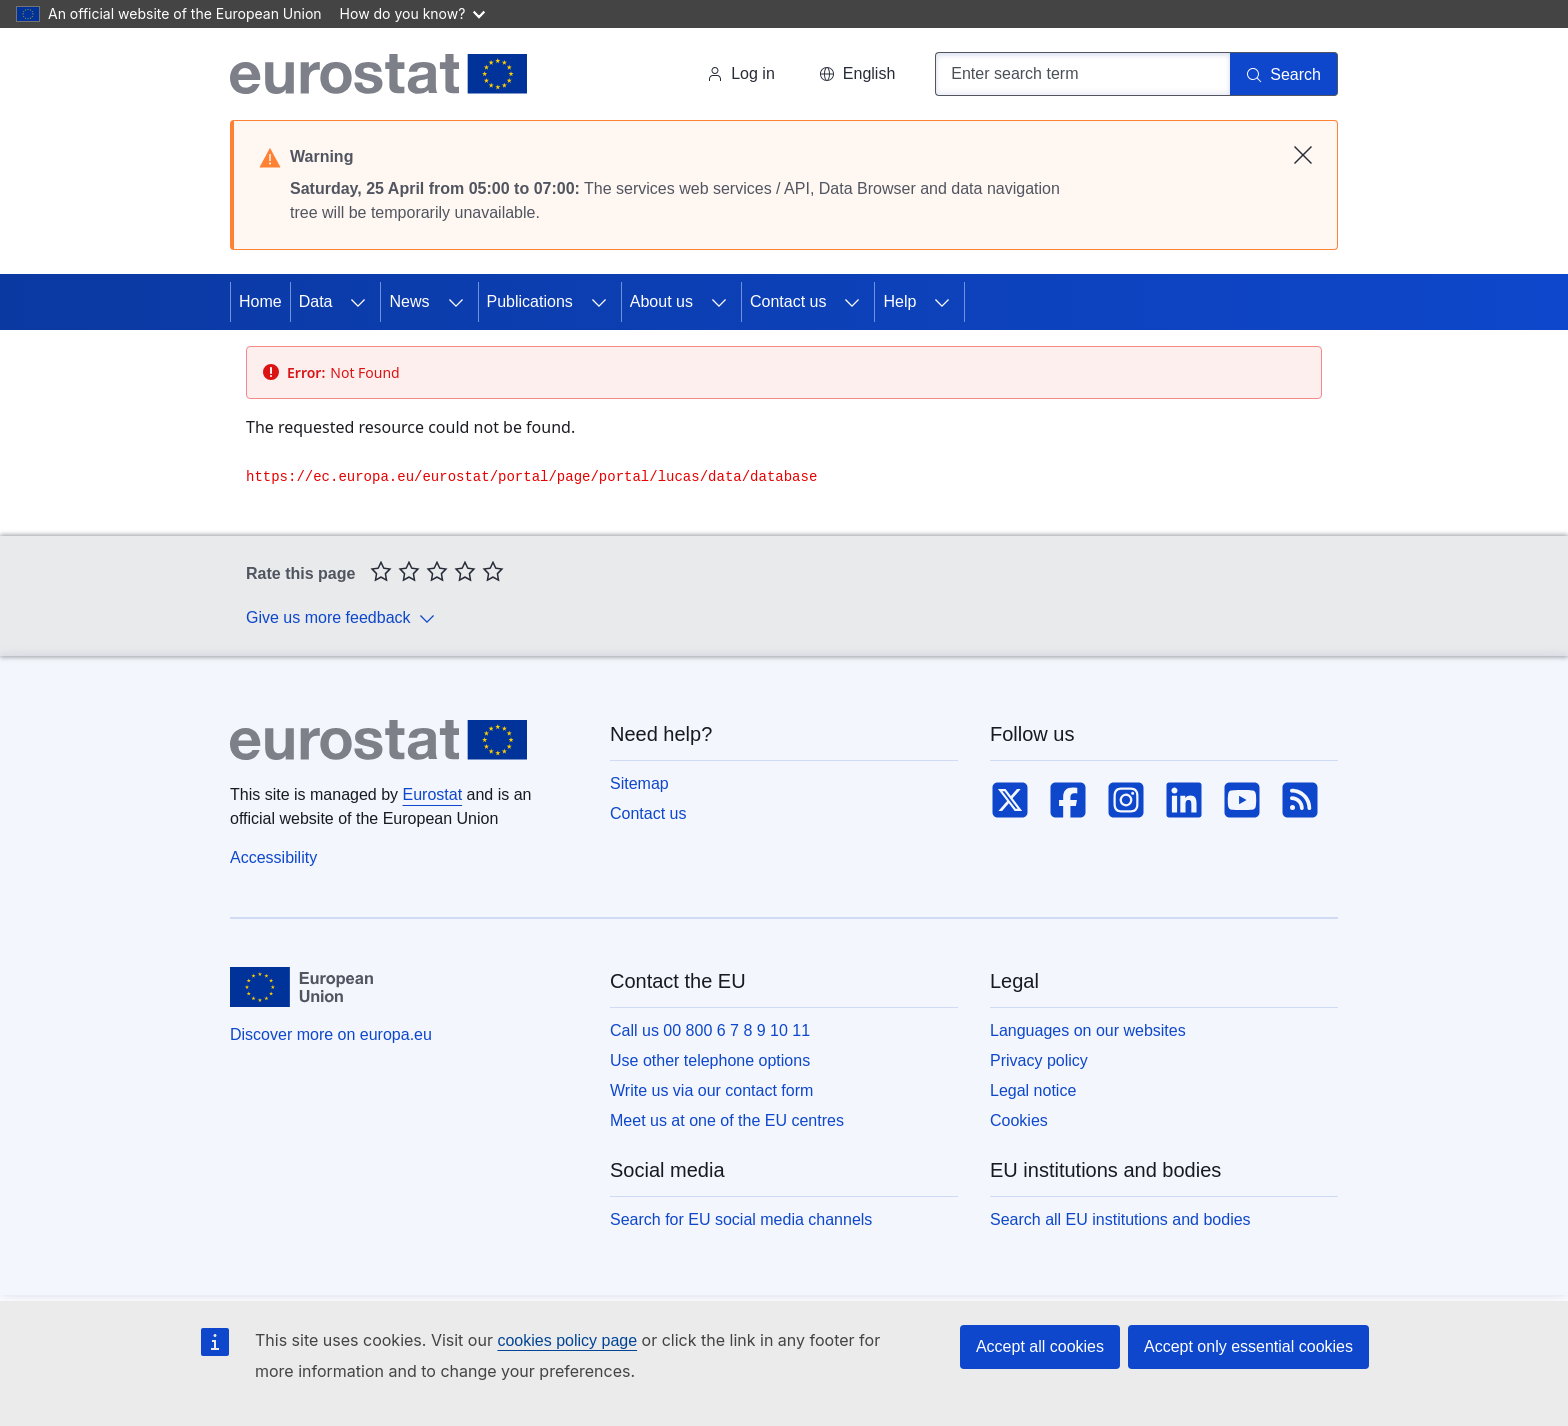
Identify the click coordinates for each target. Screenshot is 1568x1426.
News (409, 301)
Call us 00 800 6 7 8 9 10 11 (710, 1030)
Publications (530, 301)
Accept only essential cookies (1248, 1346)
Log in (741, 73)
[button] (857, 74)
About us (661, 301)
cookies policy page (567, 1340)
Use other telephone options (710, 1060)
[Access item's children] (358, 302)
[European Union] (301, 987)
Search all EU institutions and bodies (1120, 1219)
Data (316, 301)
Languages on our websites (1088, 1030)
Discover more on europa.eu (331, 1034)
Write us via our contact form (711, 1090)
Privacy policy (1039, 1060)
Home (260, 301)
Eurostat (433, 794)
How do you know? (413, 13)
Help (899, 301)
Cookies (1019, 1120)
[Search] (1284, 74)
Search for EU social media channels (741, 1219)
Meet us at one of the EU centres (727, 1120)
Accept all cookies (1040, 1346)
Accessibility (273, 857)
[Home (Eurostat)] (378, 74)
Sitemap (639, 783)
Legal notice (1033, 1090)
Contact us (788, 301)
